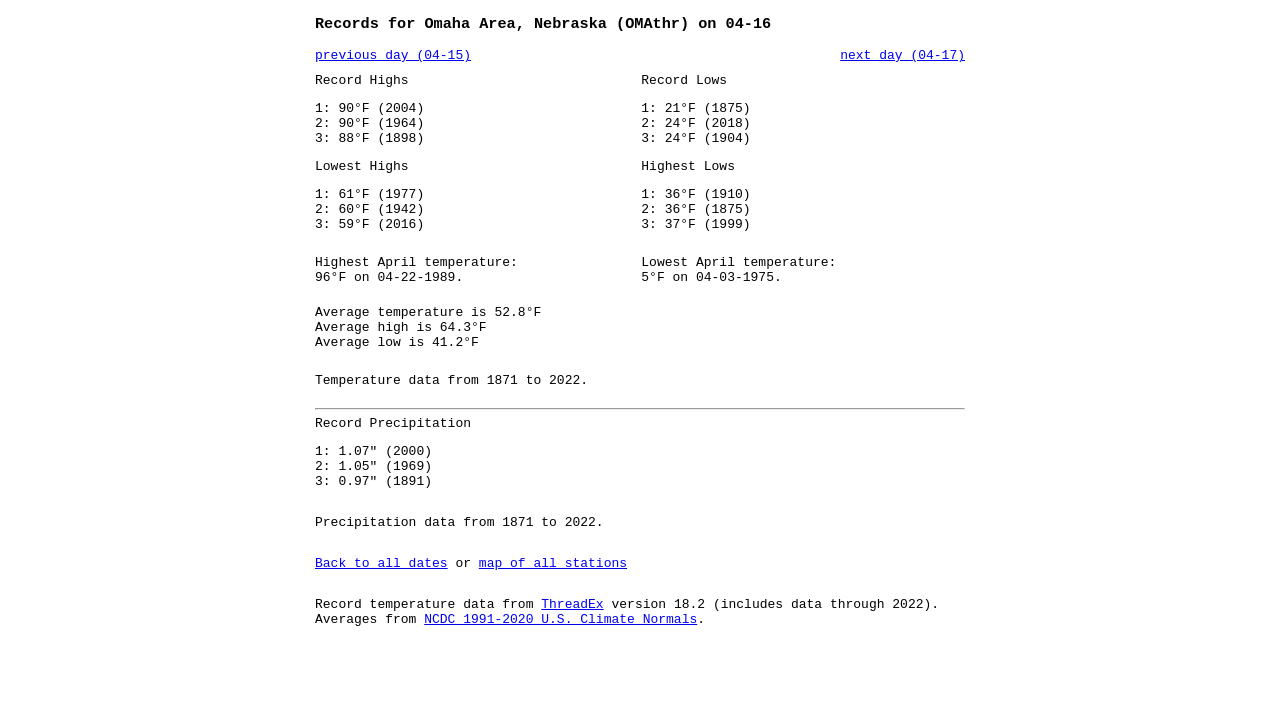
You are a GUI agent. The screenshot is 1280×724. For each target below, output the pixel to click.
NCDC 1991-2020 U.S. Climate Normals (560, 689)
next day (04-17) (902, 59)
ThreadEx (572, 671)
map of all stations (553, 627)
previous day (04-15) (393, 59)
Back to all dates (381, 627)
